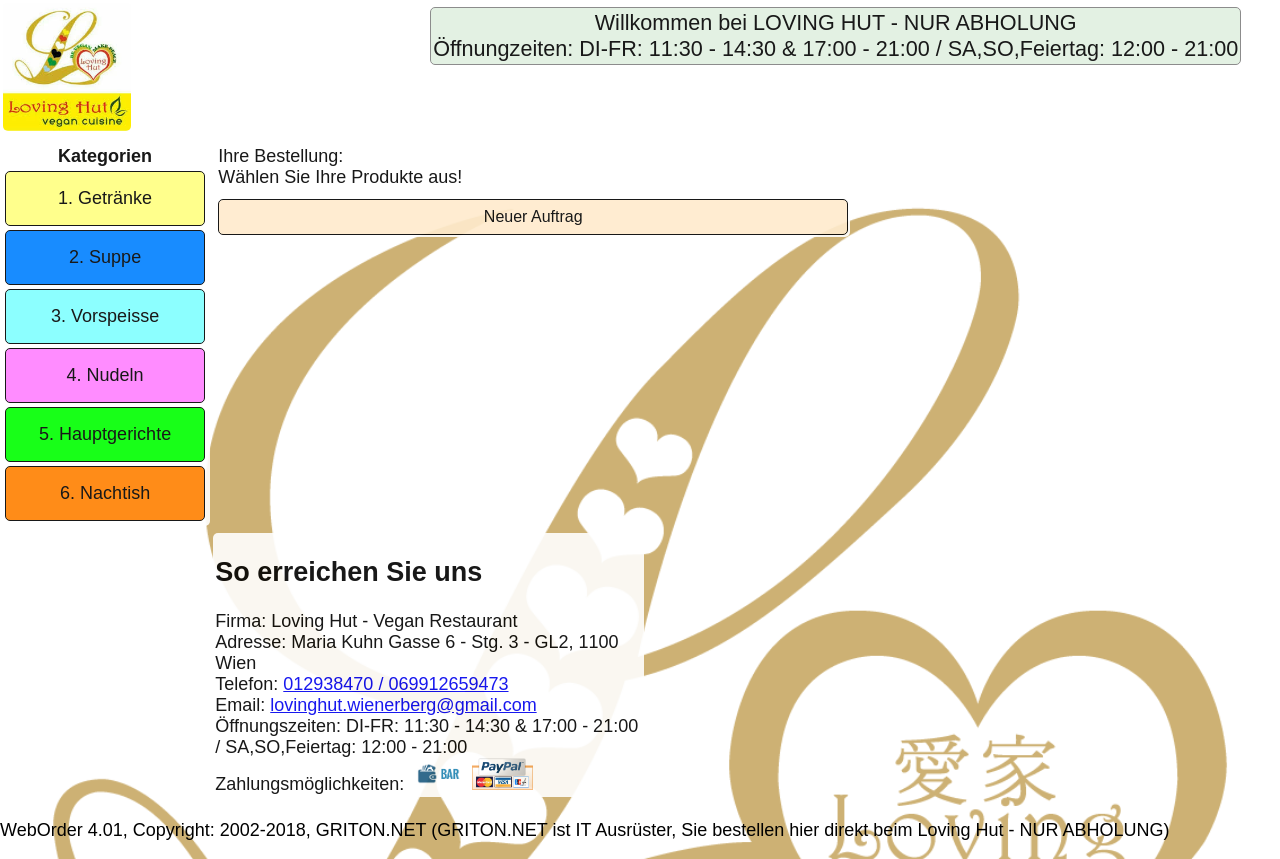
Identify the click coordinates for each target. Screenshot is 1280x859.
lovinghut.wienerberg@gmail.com (403, 705)
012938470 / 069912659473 (395, 684)
